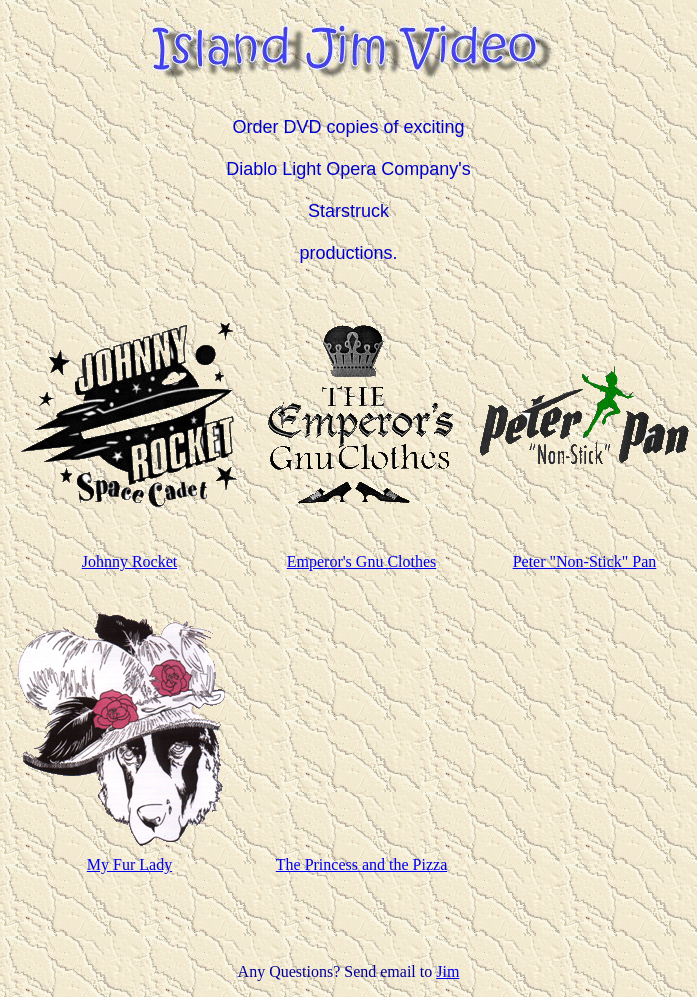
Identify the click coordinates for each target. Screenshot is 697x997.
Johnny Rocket (130, 561)
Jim (447, 971)
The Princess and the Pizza (362, 864)
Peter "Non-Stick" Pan (585, 561)
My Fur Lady (129, 864)
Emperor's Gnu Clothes (362, 561)
